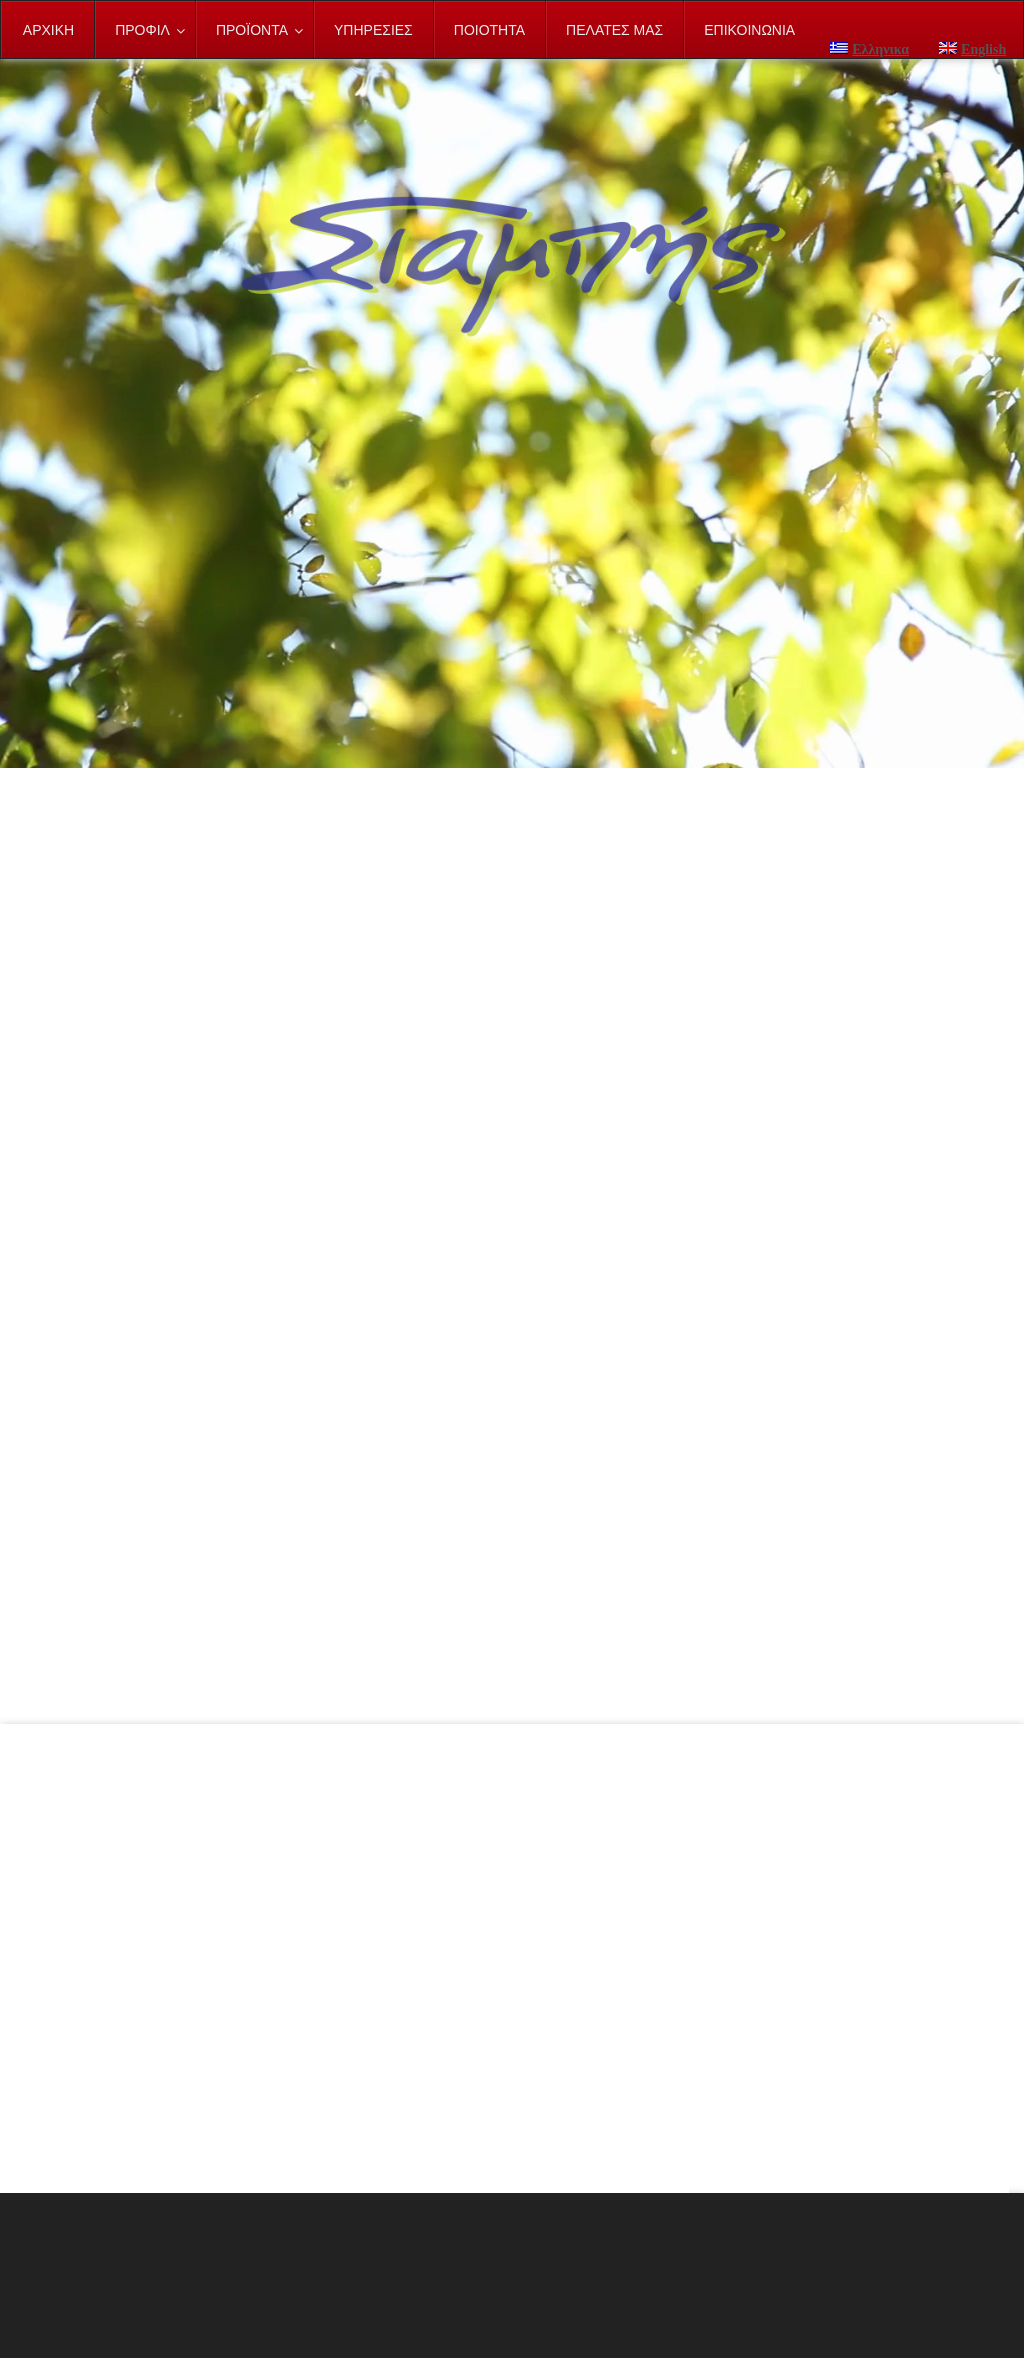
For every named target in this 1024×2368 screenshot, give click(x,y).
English (972, 49)
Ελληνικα (869, 49)
